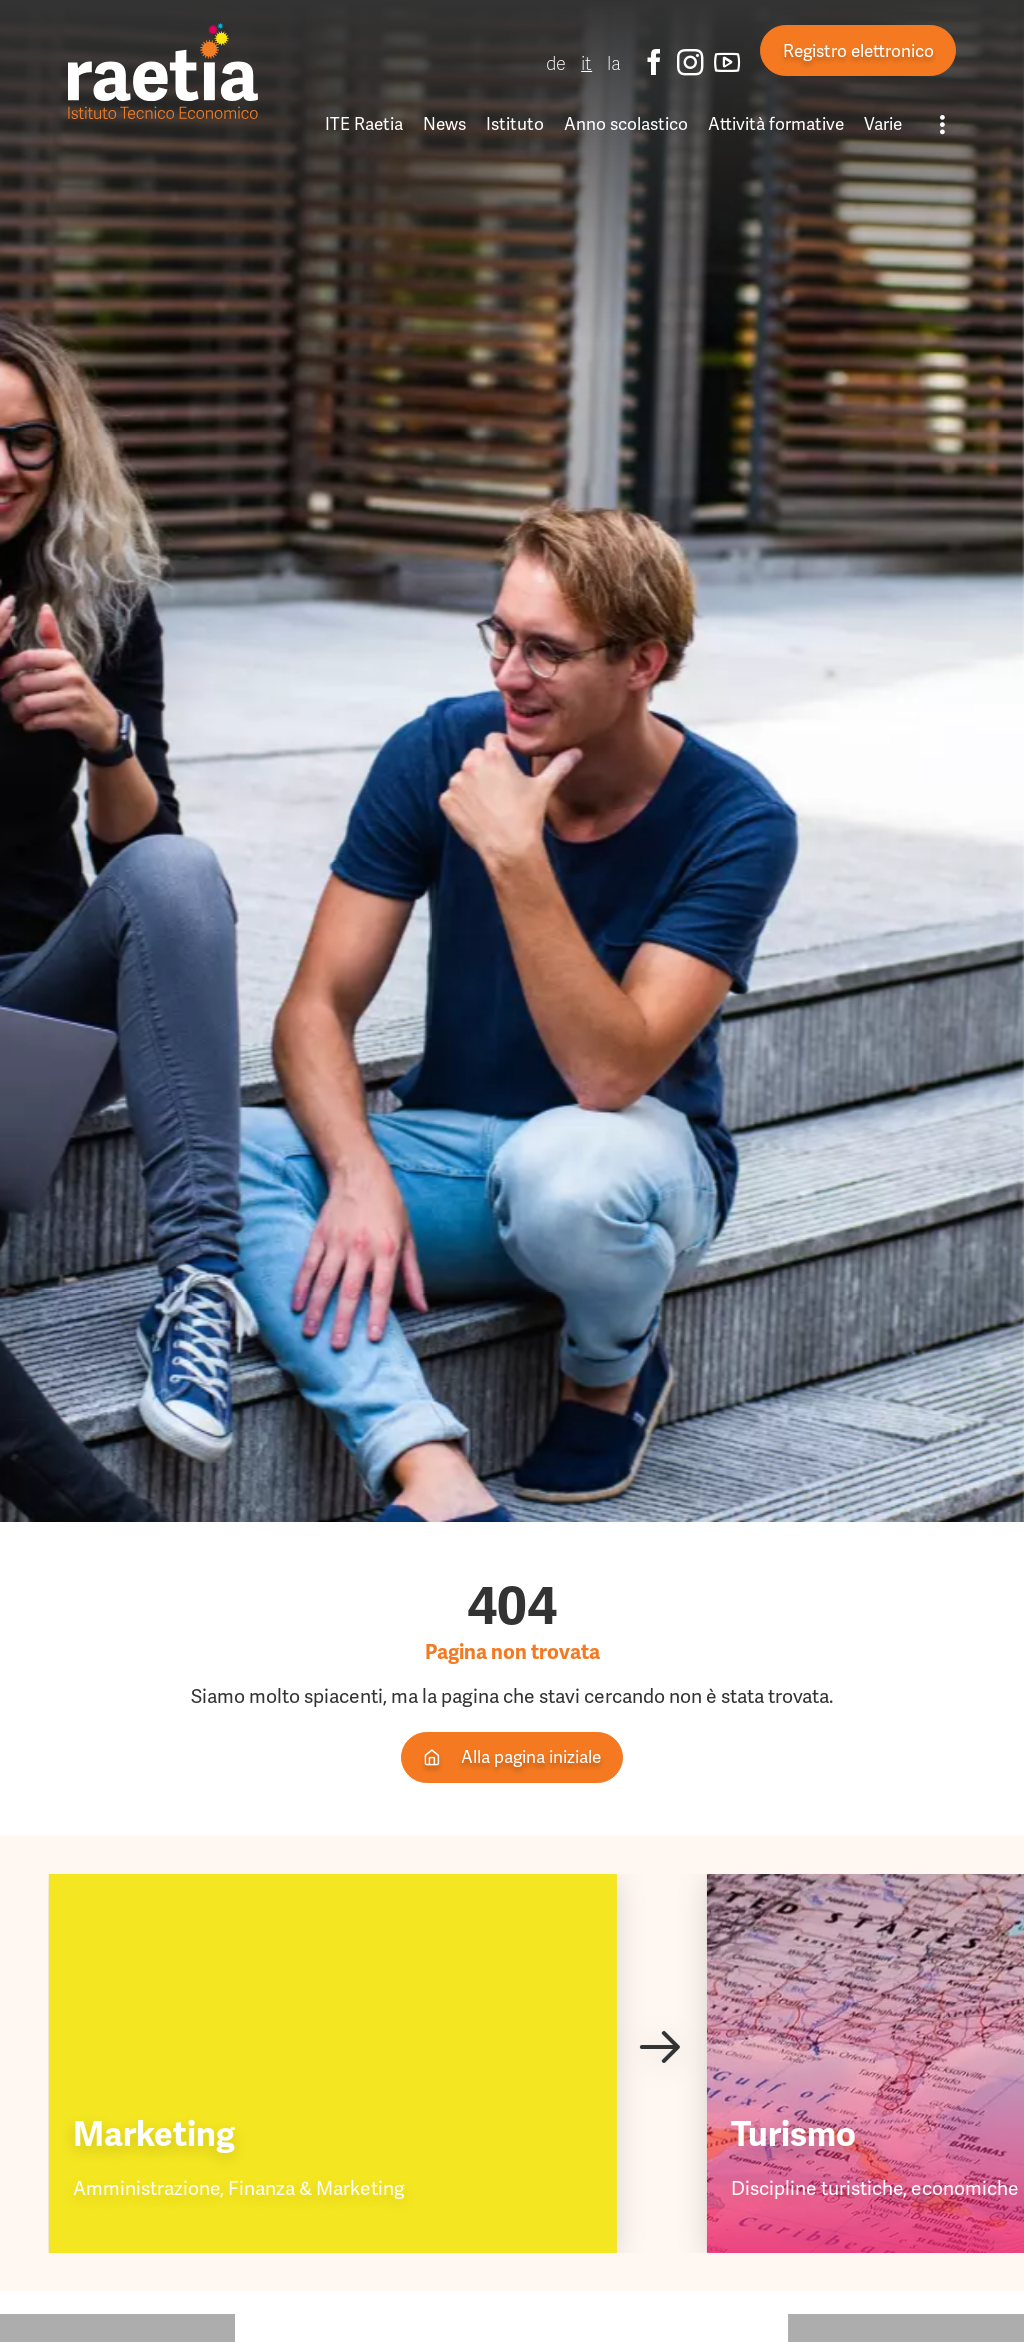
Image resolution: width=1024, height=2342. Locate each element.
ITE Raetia (364, 124)
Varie (883, 124)
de (556, 64)
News (444, 124)
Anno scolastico (626, 124)
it (586, 64)
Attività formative (776, 124)
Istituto (515, 124)
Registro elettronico (858, 51)
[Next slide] (660, 2045)
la (614, 64)
